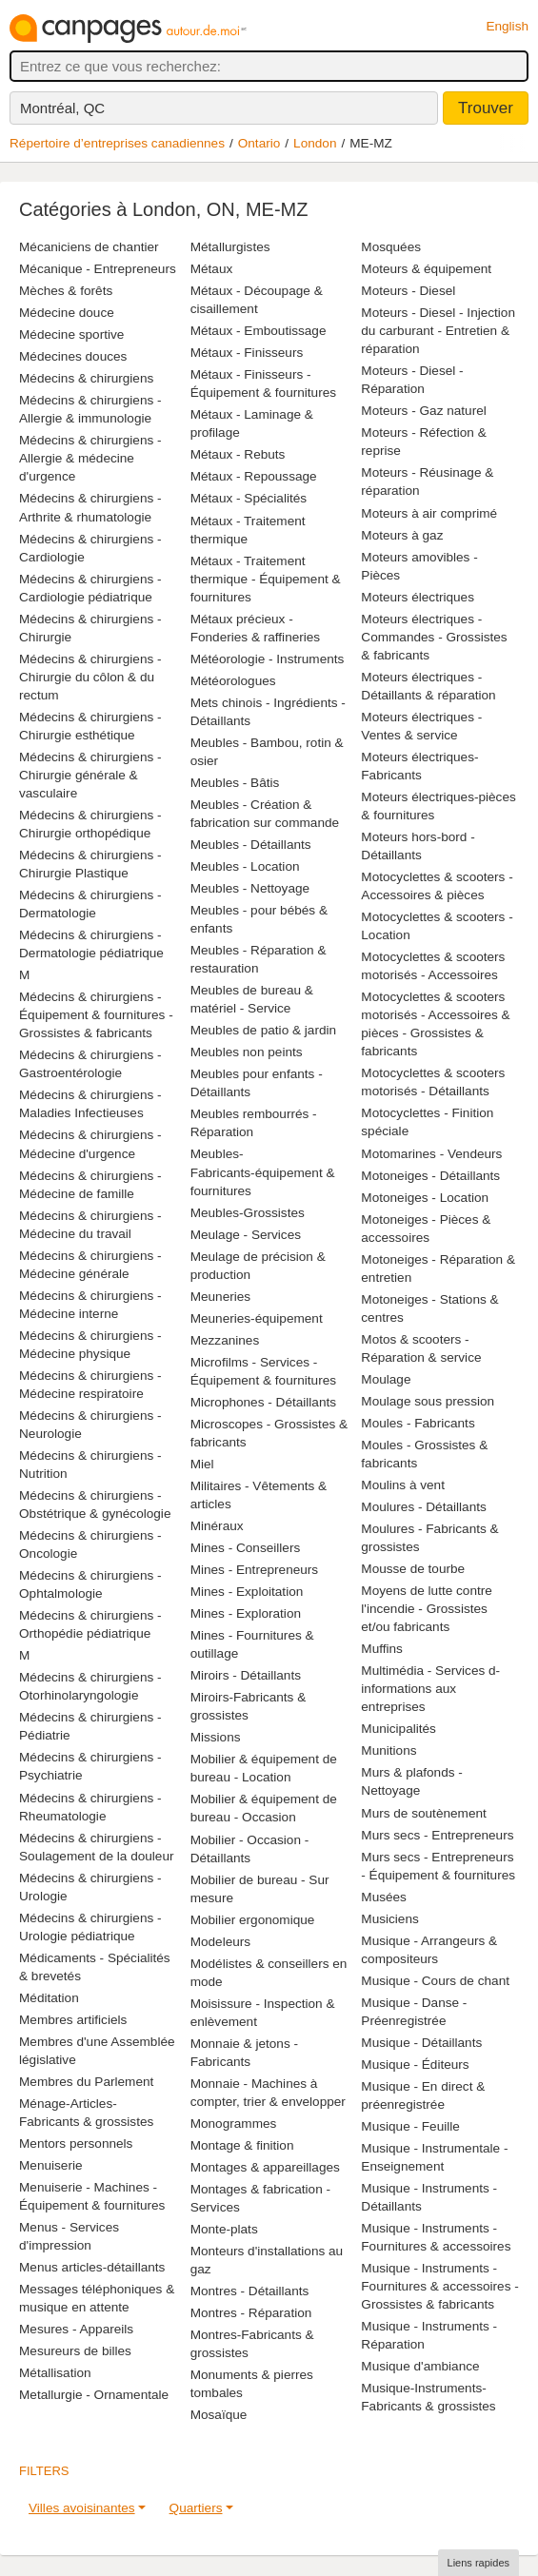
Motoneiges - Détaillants (430, 1176)
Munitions (388, 1750)
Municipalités (398, 1728)
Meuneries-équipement (256, 1318)
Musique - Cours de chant (435, 1981)
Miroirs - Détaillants (245, 1675)
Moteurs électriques (417, 597)
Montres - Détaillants (249, 2291)
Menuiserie (51, 2165)
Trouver (485, 108)
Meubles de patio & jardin (263, 1030)
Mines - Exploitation (247, 1591)
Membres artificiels (73, 2020)
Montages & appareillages (265, 2167)
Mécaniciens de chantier (89, 247)
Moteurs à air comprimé (429, 513)
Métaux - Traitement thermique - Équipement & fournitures (265, 579)
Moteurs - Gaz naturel (423, 410)
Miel (202, 1464)
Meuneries (220, 1296)
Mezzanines (225, 1340)
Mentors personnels (75, 2143)
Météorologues (233, 681)
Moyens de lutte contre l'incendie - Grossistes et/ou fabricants (426, 1608)
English (507, 26)
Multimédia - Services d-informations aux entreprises (430, 1688)
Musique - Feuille (410, 2126)
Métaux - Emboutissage (258, 331)
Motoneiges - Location (424, 1197)
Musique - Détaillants (421, 2042)
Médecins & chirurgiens (86, 378)
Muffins (382, 1649)
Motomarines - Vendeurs (431, 1154)
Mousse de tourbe (413, 1569)
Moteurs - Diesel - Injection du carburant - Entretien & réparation (438, 330)
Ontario (259, 143)
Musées (384, 1897)
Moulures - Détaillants (423, 1507)
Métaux (211, 269)
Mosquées (391, 247)
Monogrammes (233, 2123)
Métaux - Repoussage (253, 476)
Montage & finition (242, 2145)
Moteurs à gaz (402, 535)
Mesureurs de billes (75, 2351)
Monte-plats (224, 2229)
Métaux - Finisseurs (247, 352)
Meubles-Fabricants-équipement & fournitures (262, 1172)
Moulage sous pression (427, 1401)
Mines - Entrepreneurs (254, 1570)
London (314, 143)
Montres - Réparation (251, 2313)
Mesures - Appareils (76, 2329)
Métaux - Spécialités (248, 498)
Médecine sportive (71, 334)
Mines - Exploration (245, 1613)
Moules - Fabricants (417, 1423)
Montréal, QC (62, 108)
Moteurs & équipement (426, 269)
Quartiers (196, 2508)
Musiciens (389, 1919)
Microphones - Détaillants (263, 1402)
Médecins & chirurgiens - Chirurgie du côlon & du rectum (90, 677)
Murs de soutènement (423, 1813)
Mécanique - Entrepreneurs (97, 269)
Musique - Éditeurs (414, 2064)
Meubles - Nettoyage (249, 888)
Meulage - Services (245, 1235)
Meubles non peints (246, 1052)
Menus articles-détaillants (92, 2267)
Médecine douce (66, 312)
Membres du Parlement (86, 2082)
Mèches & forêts (65, 291)
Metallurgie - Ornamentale (94, 2395)
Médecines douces (73, 356)
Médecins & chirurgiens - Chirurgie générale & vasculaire (90, 775)
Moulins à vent (403, 1485)
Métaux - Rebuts (238, 454)
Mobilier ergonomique (252, 1920)
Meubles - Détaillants (250, 844)
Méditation (49, 1998)
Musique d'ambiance (420, 2366)
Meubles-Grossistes (247, 1213)
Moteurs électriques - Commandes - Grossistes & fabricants (434, 637)
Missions (215, 1737)
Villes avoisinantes (82, 2508)
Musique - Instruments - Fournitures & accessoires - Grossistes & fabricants (439, 2286)
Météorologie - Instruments (267, 659)
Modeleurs (220, 1942)
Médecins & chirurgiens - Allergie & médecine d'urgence (90, 458)
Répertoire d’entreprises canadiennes (117, 143)
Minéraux (217, 1526)
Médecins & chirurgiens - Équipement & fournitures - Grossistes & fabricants (96, 1015)
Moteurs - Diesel (408, 291)
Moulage (385, 1379)
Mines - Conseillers (245, 1548)
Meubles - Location (245, 866)
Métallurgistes (230, 247)
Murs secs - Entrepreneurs (437, 1835)
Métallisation (55, 2373)
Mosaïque (219, 2415)
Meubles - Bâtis (235, 783)
